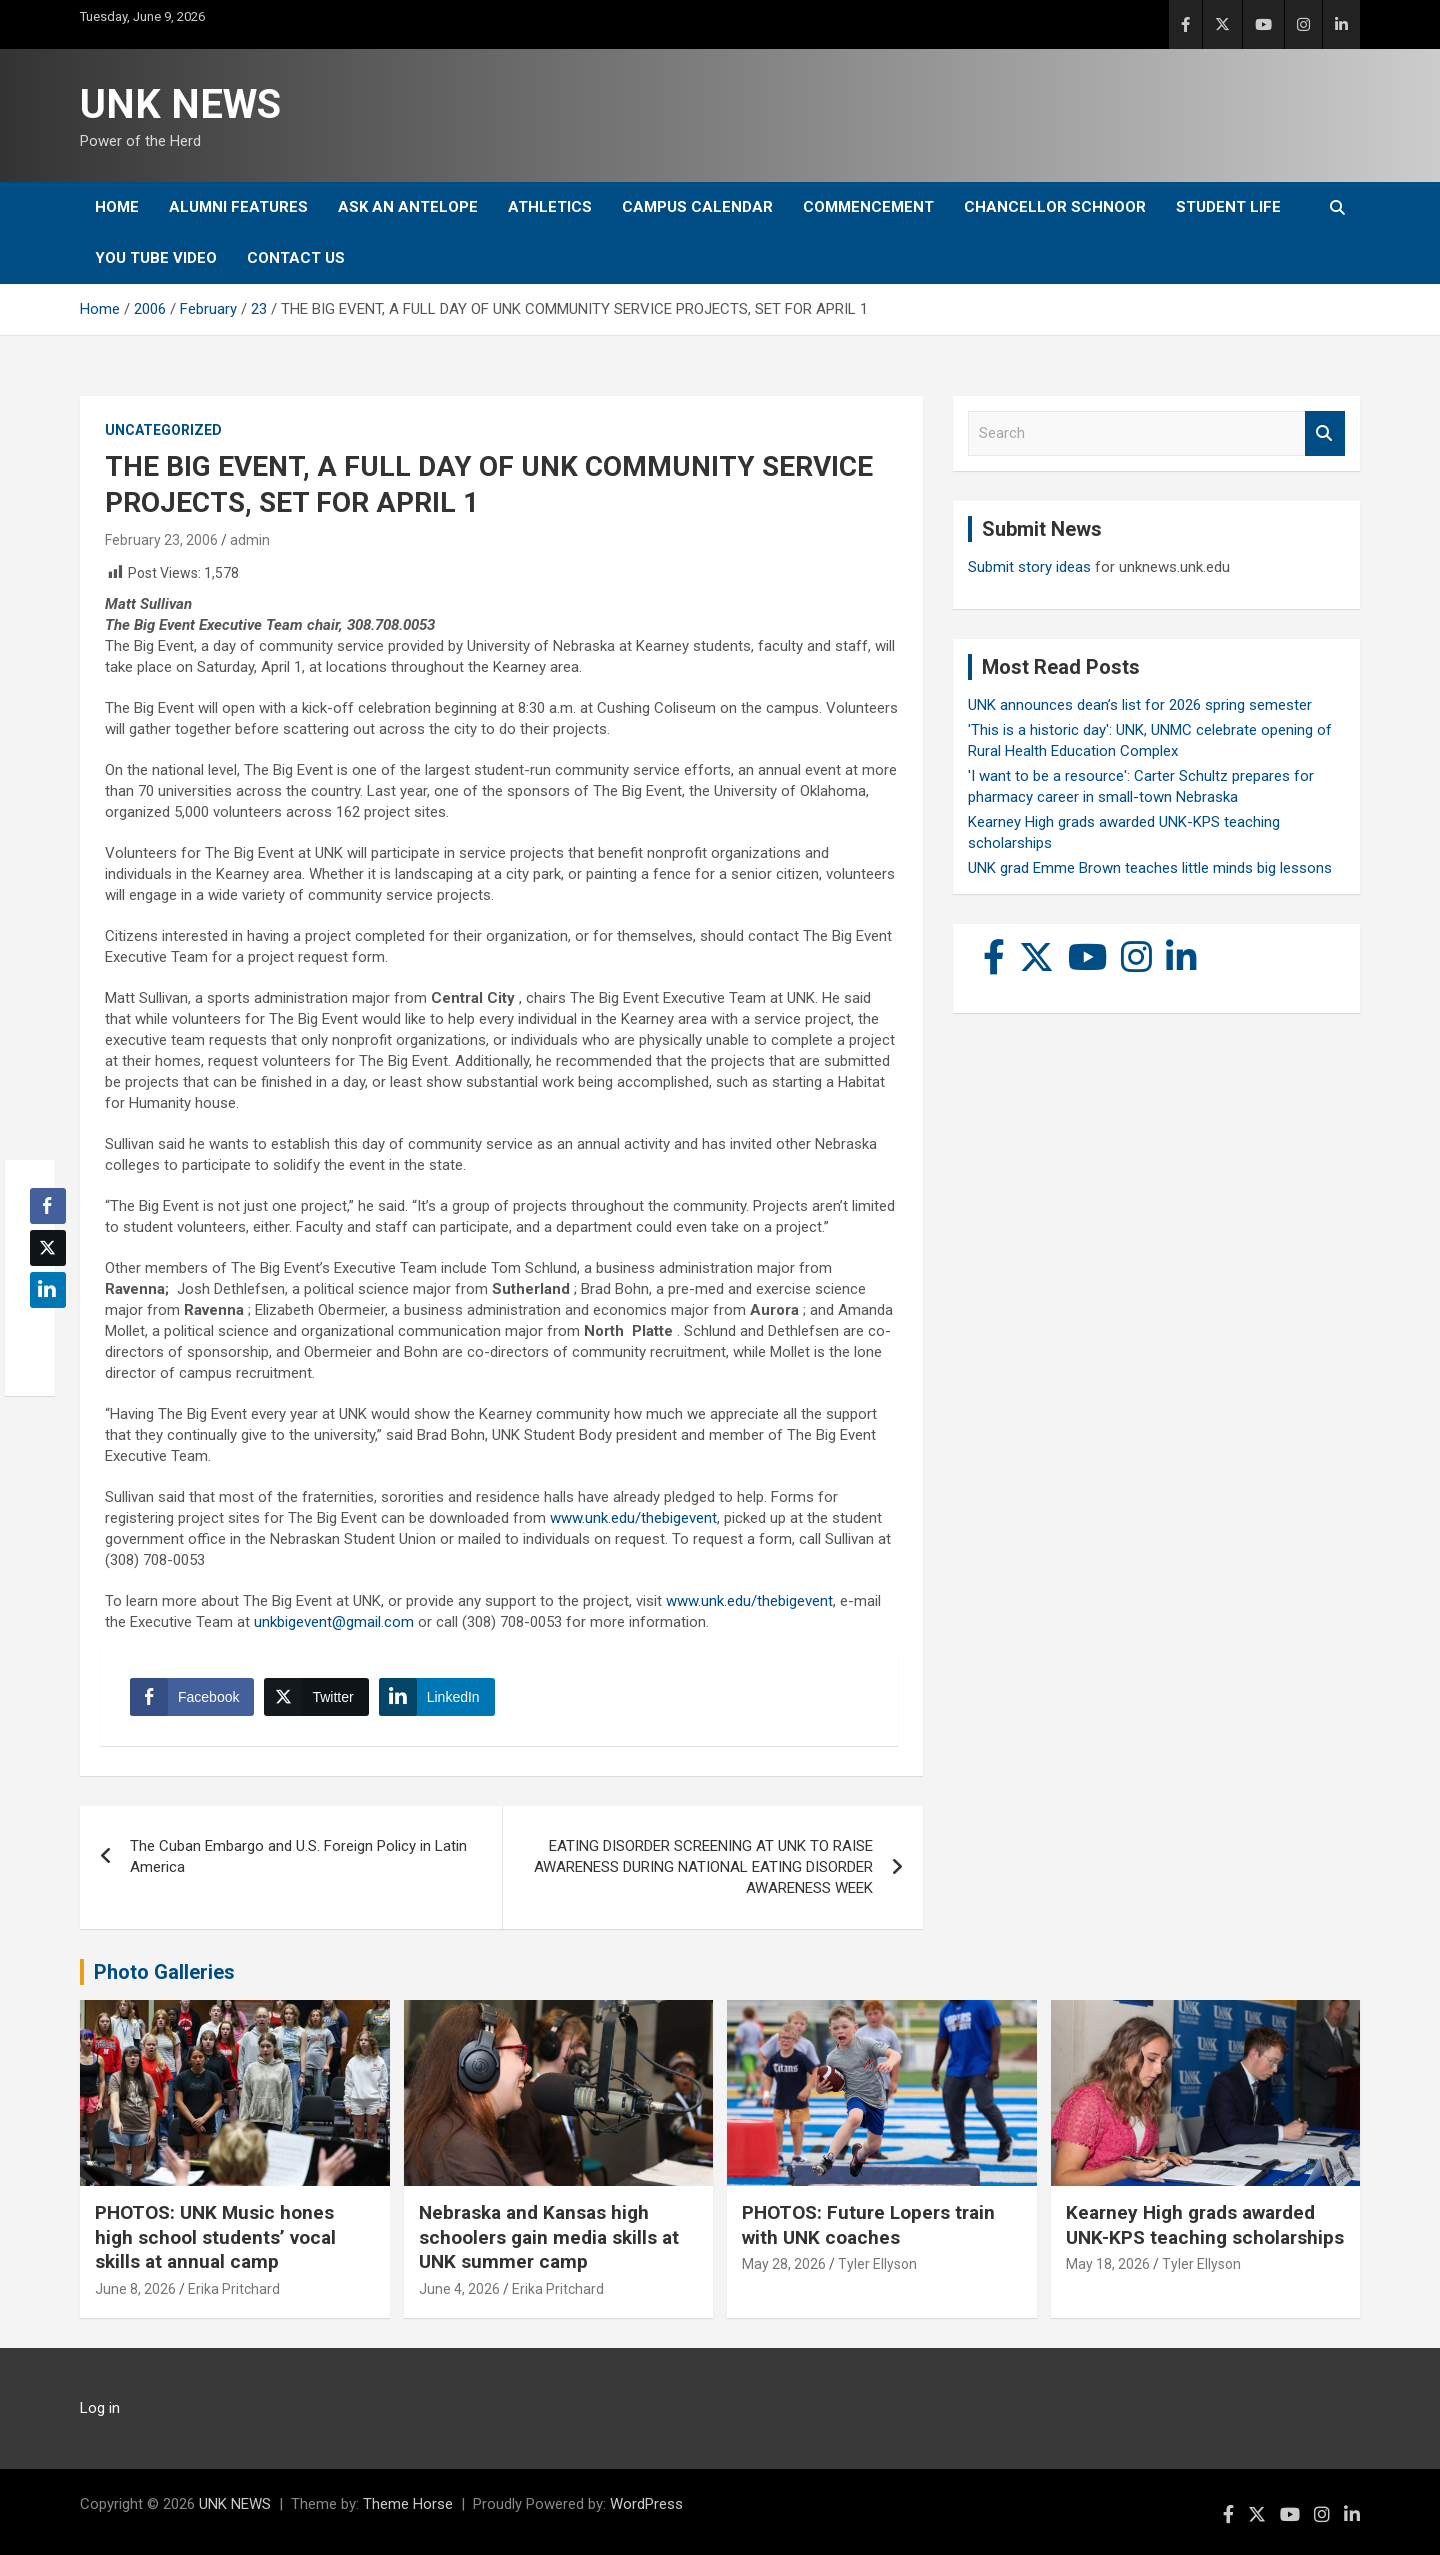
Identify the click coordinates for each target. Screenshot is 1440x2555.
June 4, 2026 (459, 2289)
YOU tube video (156, 258)
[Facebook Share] (192, 1697)
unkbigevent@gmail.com (334, 1622)
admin (250, 540)
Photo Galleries (164, 1972)
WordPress (646, 2504)
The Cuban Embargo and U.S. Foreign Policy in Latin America (298, 1856)
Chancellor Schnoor (1055, 207)
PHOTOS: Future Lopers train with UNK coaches (868, 2225)
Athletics (550, 207)
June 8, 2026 (135, 2289)
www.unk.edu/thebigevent (633, 1518)
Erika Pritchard (234, 2289)
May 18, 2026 (1108, 2264)
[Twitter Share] (316, 1697)
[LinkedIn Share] (437, 1697)
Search (1325, 433)
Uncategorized (163, 430)
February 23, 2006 (161, 540)
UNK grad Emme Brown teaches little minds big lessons (1150, 868)
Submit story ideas (1029, 567)
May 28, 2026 (784, 2264)
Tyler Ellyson (877, 2264)
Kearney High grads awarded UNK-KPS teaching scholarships (1205, 2225)
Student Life (1228, 207)
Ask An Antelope (408, 207)
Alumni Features (238, 207)
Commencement (868, 207)
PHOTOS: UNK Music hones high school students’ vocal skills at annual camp (215, 2237)
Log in (100, 2408)
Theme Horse (408, 2504)
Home (117, 207)
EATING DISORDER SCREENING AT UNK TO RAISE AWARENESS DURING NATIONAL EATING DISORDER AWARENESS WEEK (703, 1867)
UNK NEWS (180, 104)
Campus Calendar (697, 207)
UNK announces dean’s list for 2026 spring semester (1140, 705)
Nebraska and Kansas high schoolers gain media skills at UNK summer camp (549, 2237)
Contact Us (296, 258)
